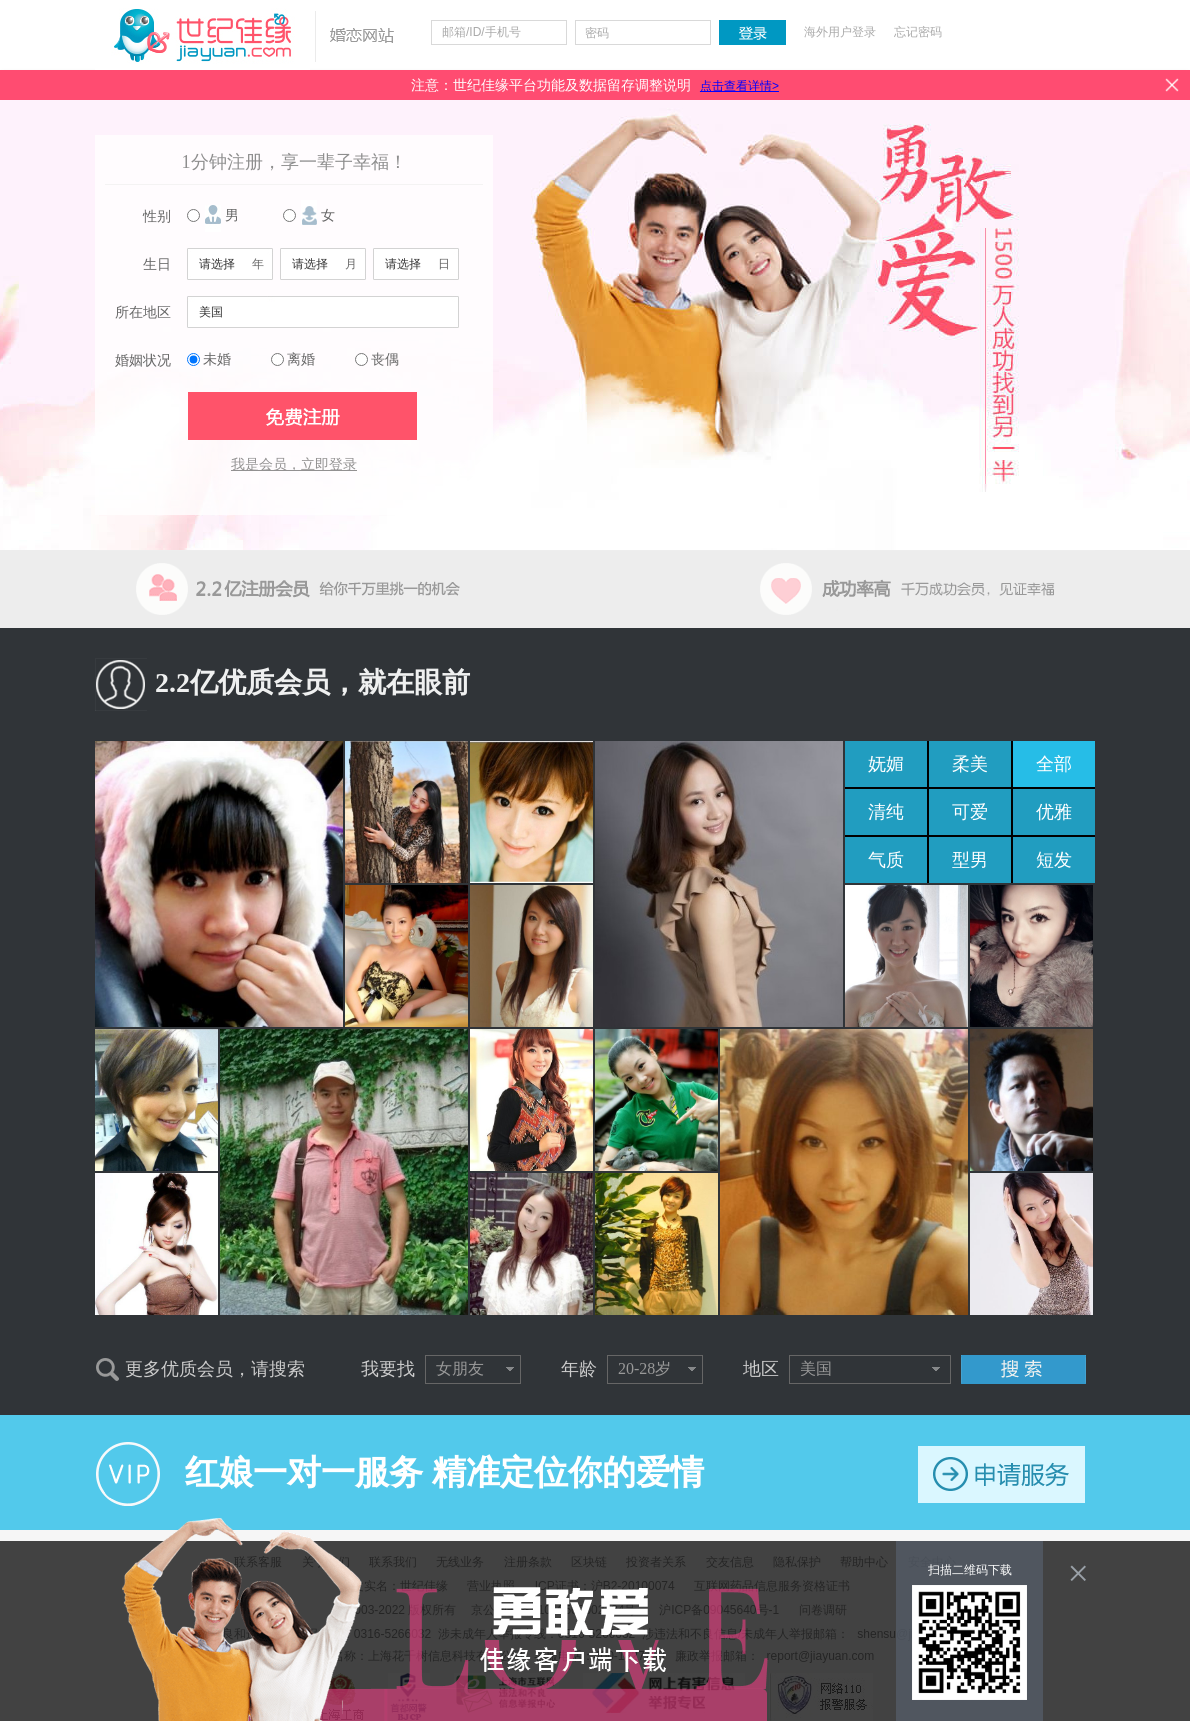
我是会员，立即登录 (294, 464)
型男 (970, 860)
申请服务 (1001, 1474)
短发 (1054, 860)
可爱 (970, 812)
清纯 (886, 812)
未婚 (217, 359)
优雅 (1054, 812)
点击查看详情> (739, 86)
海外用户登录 (840, 32)
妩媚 (886, 764)
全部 (1054, 764)
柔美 (970, 764)
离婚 (301, 359)
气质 (886, 860)
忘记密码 (918, 32)
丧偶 (385, 359)
